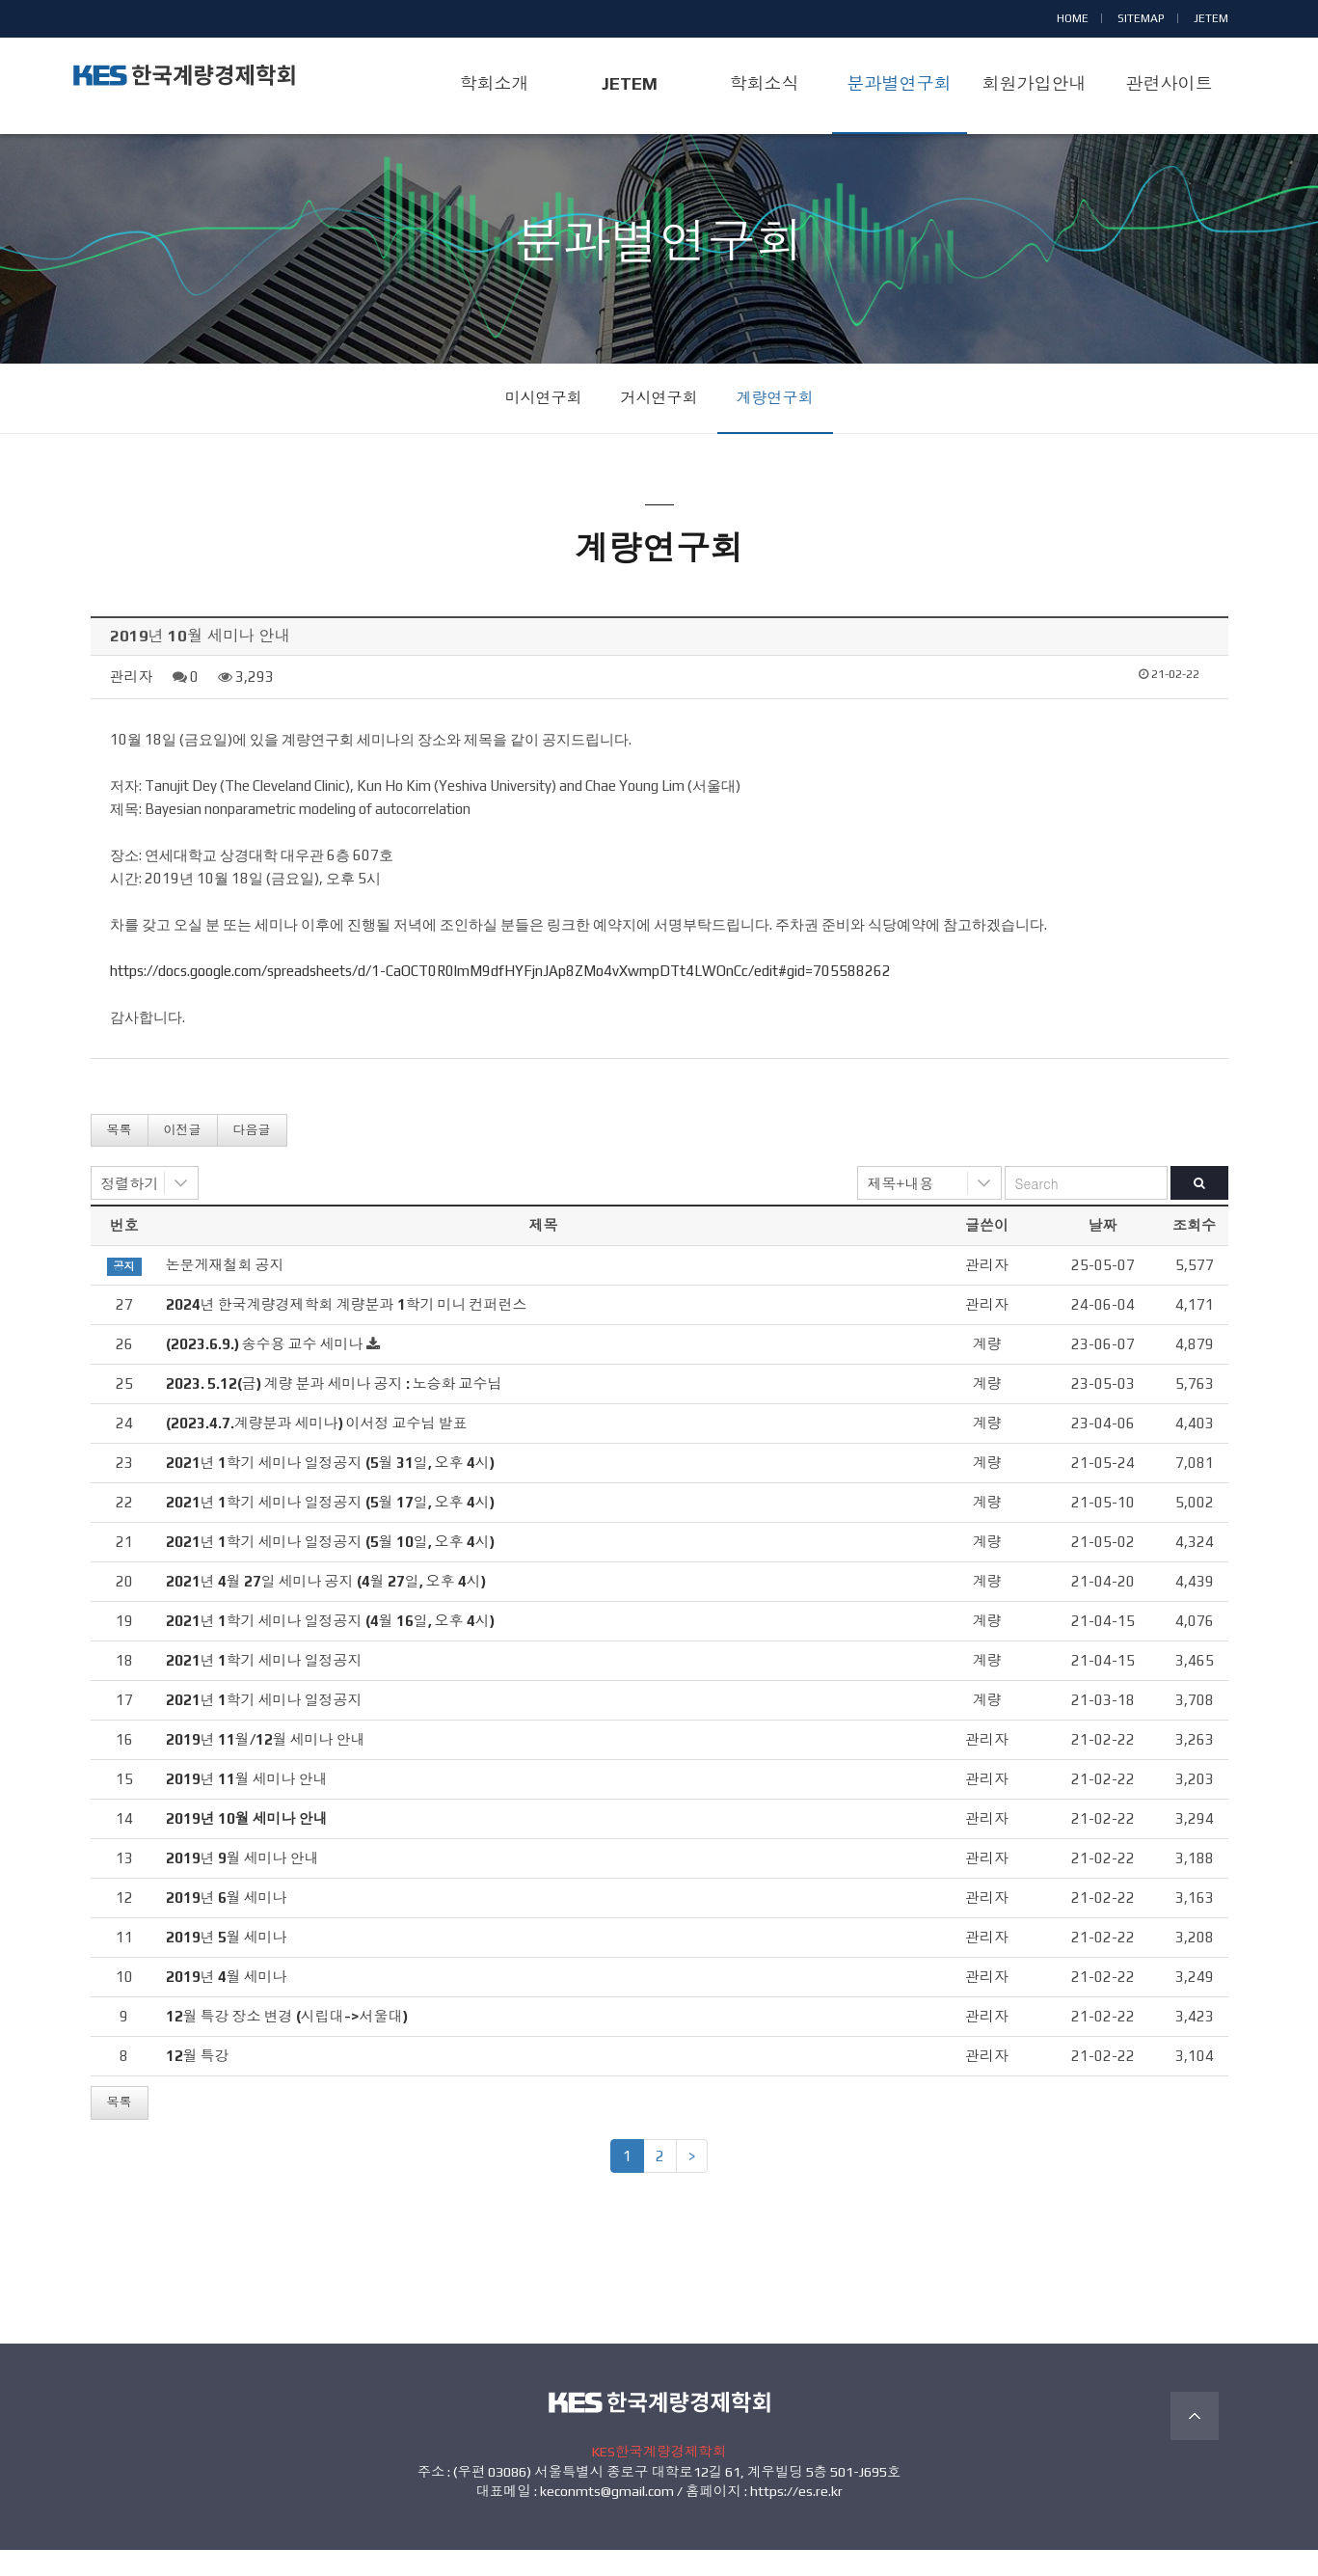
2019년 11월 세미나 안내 (247, 1806)
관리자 (131, 702)
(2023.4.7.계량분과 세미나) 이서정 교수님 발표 (317, 1450)
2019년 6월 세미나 (226, 1924)
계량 (987, 1371)
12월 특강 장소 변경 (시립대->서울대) (287, 2043)
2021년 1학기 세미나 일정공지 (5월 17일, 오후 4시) (330, 1529)
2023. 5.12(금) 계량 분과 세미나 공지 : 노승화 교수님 (334, 1410)
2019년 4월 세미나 (226, 2003)
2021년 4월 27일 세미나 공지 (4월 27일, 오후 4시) (326, 1608)
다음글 (252, 1156)
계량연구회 (775, 425)
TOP (1194, 2443)
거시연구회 (659, 425)
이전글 (183, 1156)
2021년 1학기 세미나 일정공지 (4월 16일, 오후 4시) (330, 1648)
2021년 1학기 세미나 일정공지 (264, 1687)
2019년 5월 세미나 (226, 1964)
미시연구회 (543, 425)
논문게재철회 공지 (225, 1292)
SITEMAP (1141, 18)
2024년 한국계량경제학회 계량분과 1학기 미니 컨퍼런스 (346, 1331)
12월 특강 (197, 2082)
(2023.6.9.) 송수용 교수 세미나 (264, 1371)
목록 (119, 1156)
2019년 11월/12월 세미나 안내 (265, 1766)
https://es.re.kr (796, 2518)
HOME (1073, 18)
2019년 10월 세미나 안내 (247, 1845)
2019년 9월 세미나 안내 (242, 1885)
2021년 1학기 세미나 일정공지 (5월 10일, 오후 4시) (330, 1568)
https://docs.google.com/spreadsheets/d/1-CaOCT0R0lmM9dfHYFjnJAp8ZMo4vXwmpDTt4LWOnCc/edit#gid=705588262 (500, 997)
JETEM (1211, 18)
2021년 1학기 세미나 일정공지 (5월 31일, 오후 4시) (330, 1489)
